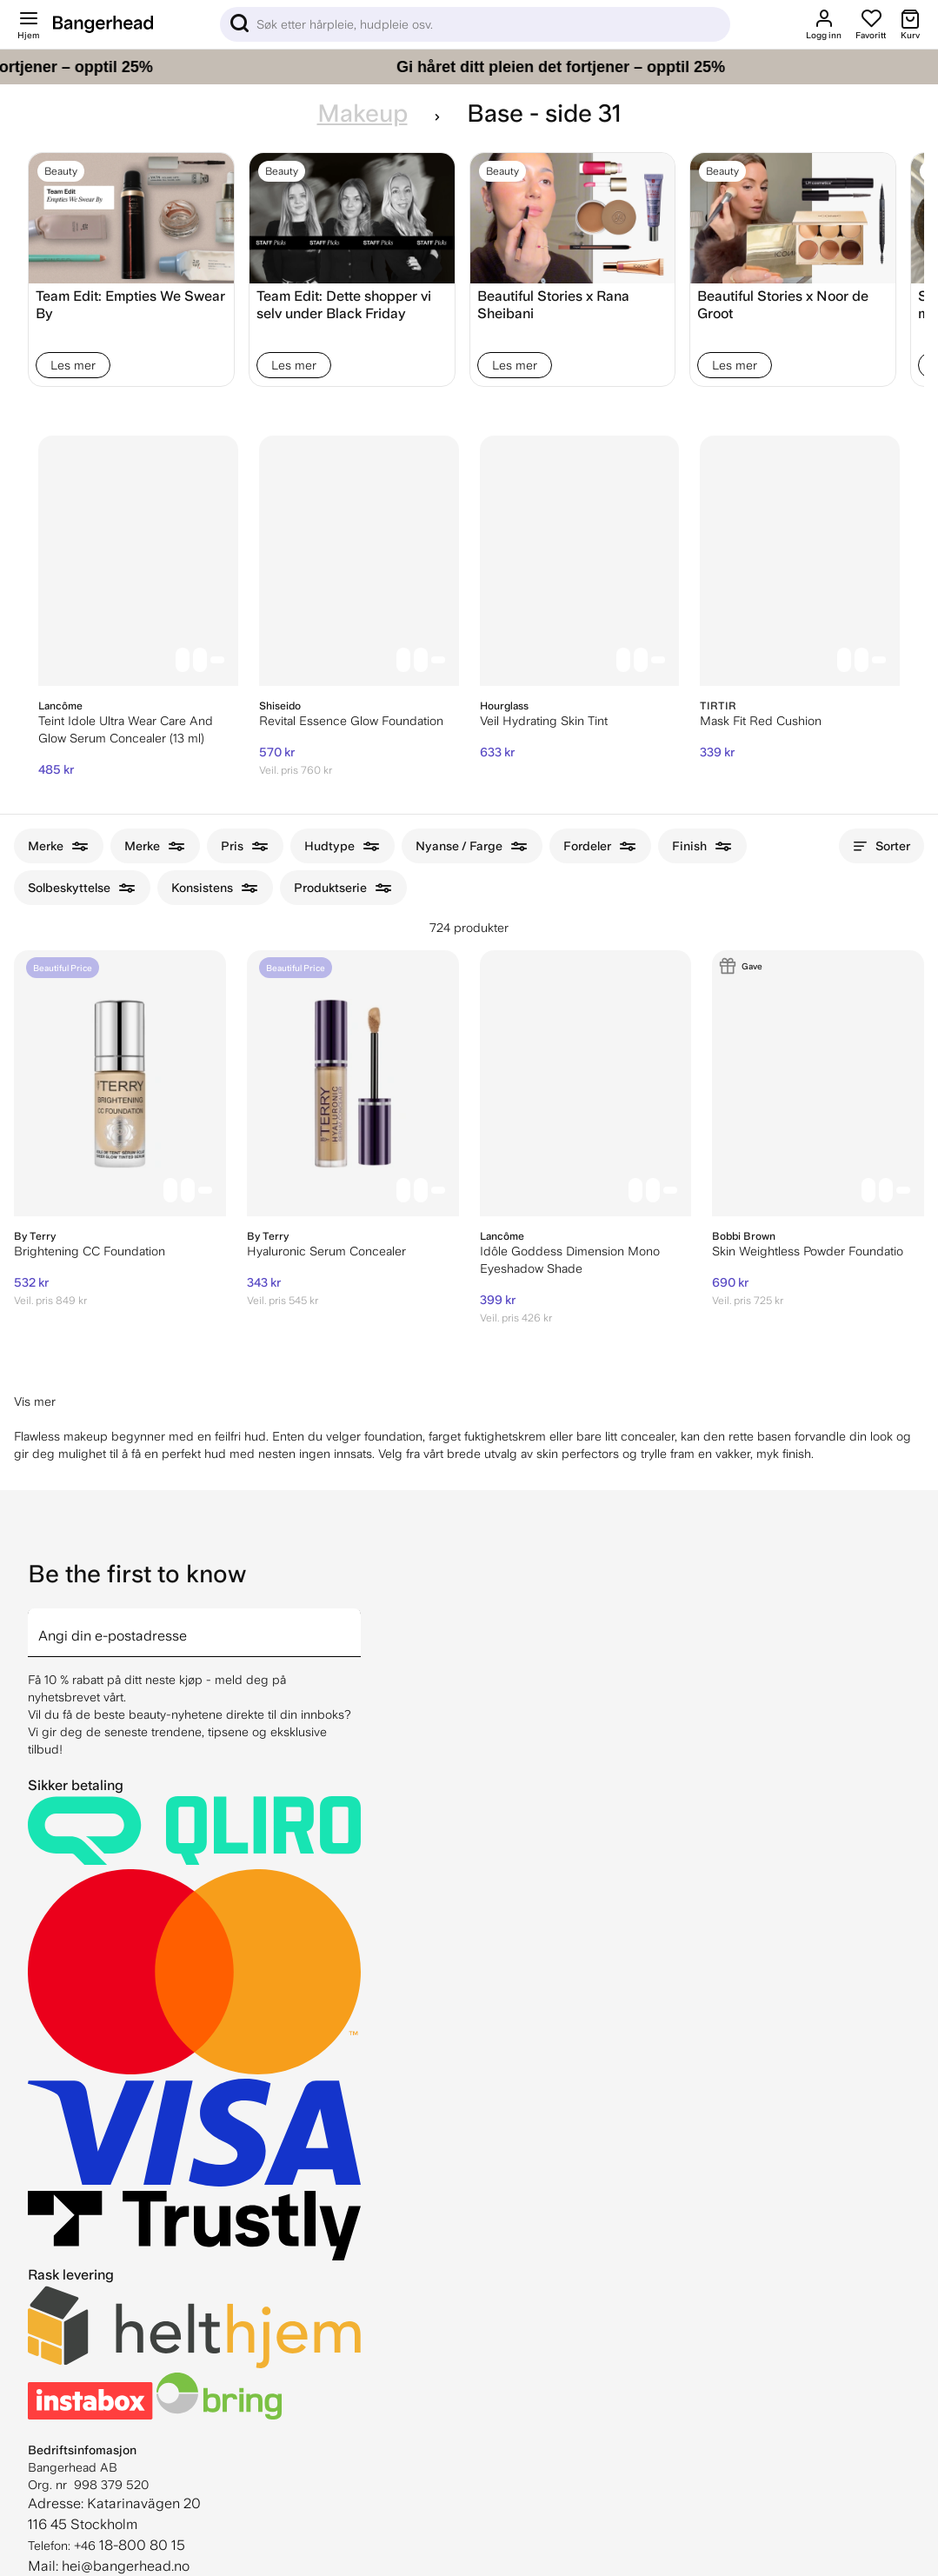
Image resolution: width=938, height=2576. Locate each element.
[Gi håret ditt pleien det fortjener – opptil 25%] (469, 67)
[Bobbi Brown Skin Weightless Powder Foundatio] (818, 1083)
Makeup (362, 113)
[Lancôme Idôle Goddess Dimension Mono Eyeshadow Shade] (586, 1083)
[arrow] (354, 1622)
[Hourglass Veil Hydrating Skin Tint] (580, 561)
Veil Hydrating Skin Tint (544, 721)
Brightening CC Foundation (89, 1251)
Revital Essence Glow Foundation (351, 721)
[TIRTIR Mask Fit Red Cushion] (800, 561)
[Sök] (475, 24)
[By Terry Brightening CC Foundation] (120, 1083)
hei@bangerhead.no (126, 2566)
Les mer (73, 365)
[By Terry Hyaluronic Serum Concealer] (353, 1083)
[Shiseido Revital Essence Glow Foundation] (359, 561)
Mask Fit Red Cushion (761, 721)
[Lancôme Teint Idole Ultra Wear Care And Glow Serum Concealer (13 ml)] (138, 561)
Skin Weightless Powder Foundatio (807, 1251)
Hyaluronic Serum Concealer (326, 1251)
